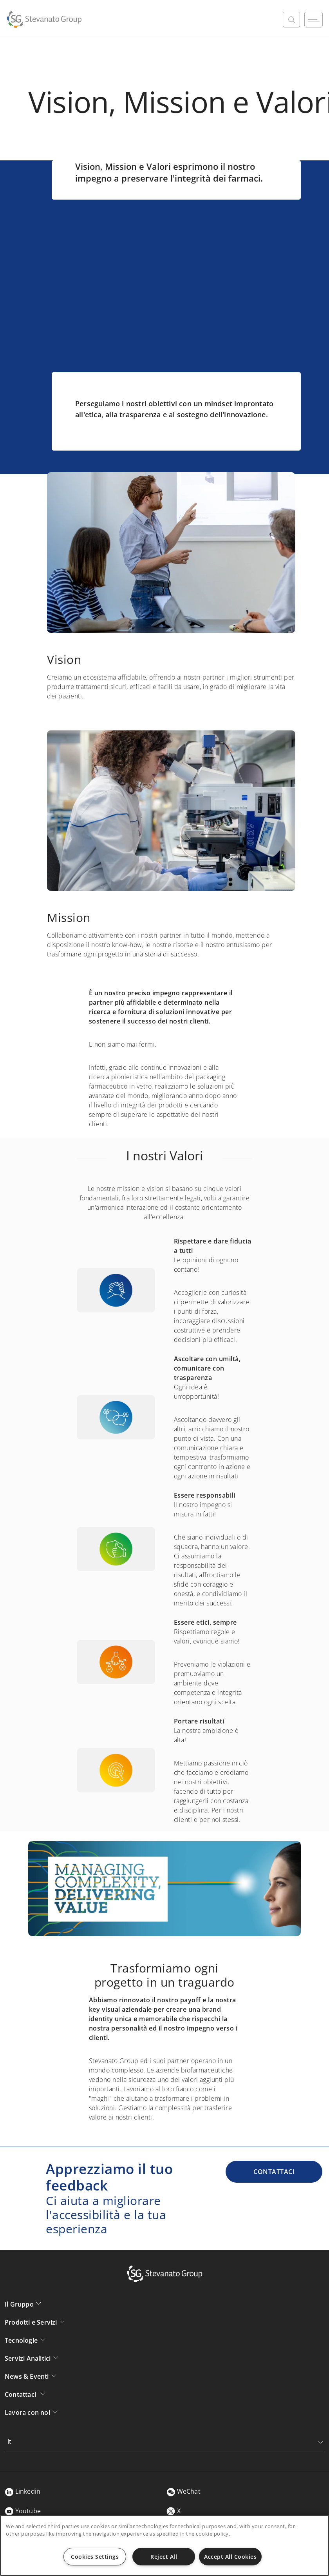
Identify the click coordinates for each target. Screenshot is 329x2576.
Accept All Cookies (230, 2556)
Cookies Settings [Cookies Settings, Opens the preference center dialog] (95, 2556)
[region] (164, 2545)
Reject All (163, 2556)
